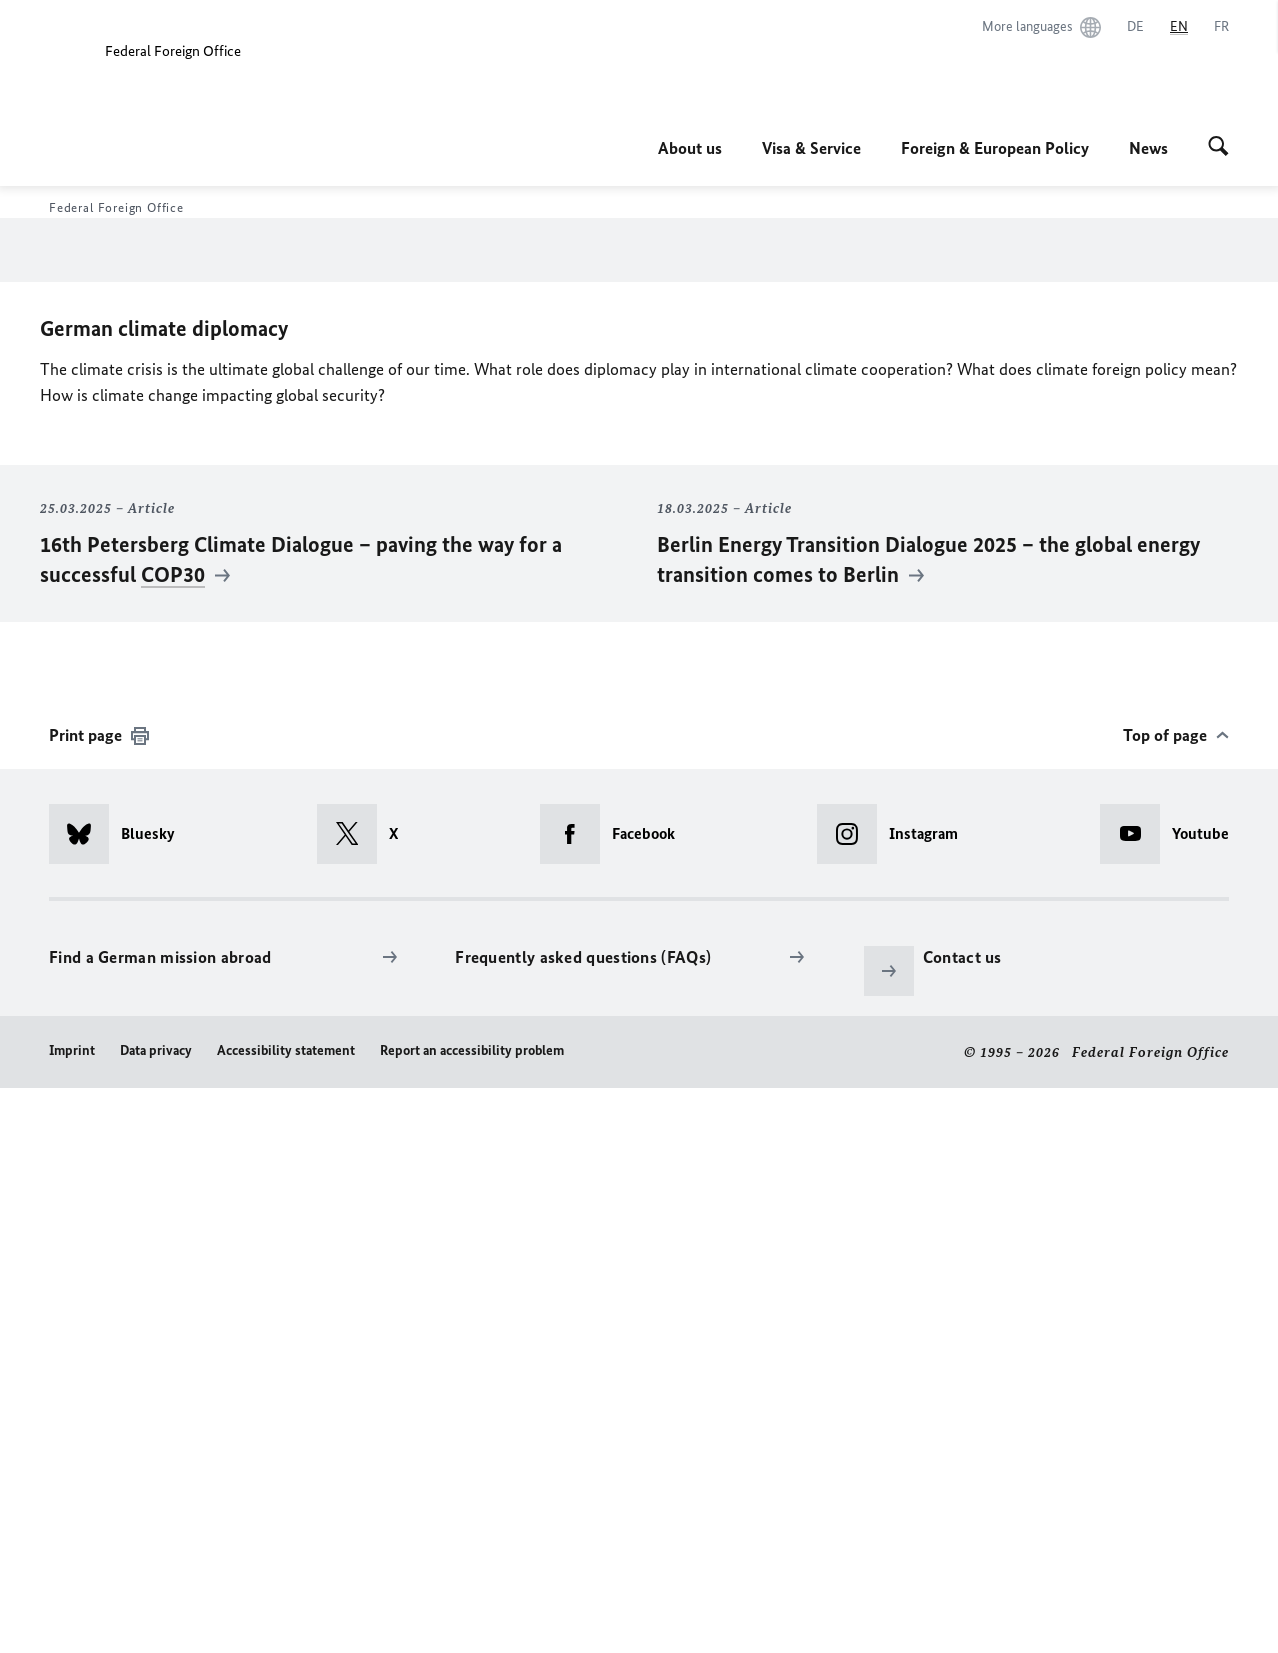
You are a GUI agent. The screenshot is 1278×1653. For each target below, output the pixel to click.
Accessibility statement (286, 1614)
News (1148, 148)
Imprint (72, 1614)
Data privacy (156, 1614)
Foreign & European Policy (995, 148)
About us (690, 148)
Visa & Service (811, 148)
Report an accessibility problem (472, 1614)
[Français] (1221, 27)
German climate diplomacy (164, 893)
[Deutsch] (1135, 27)
